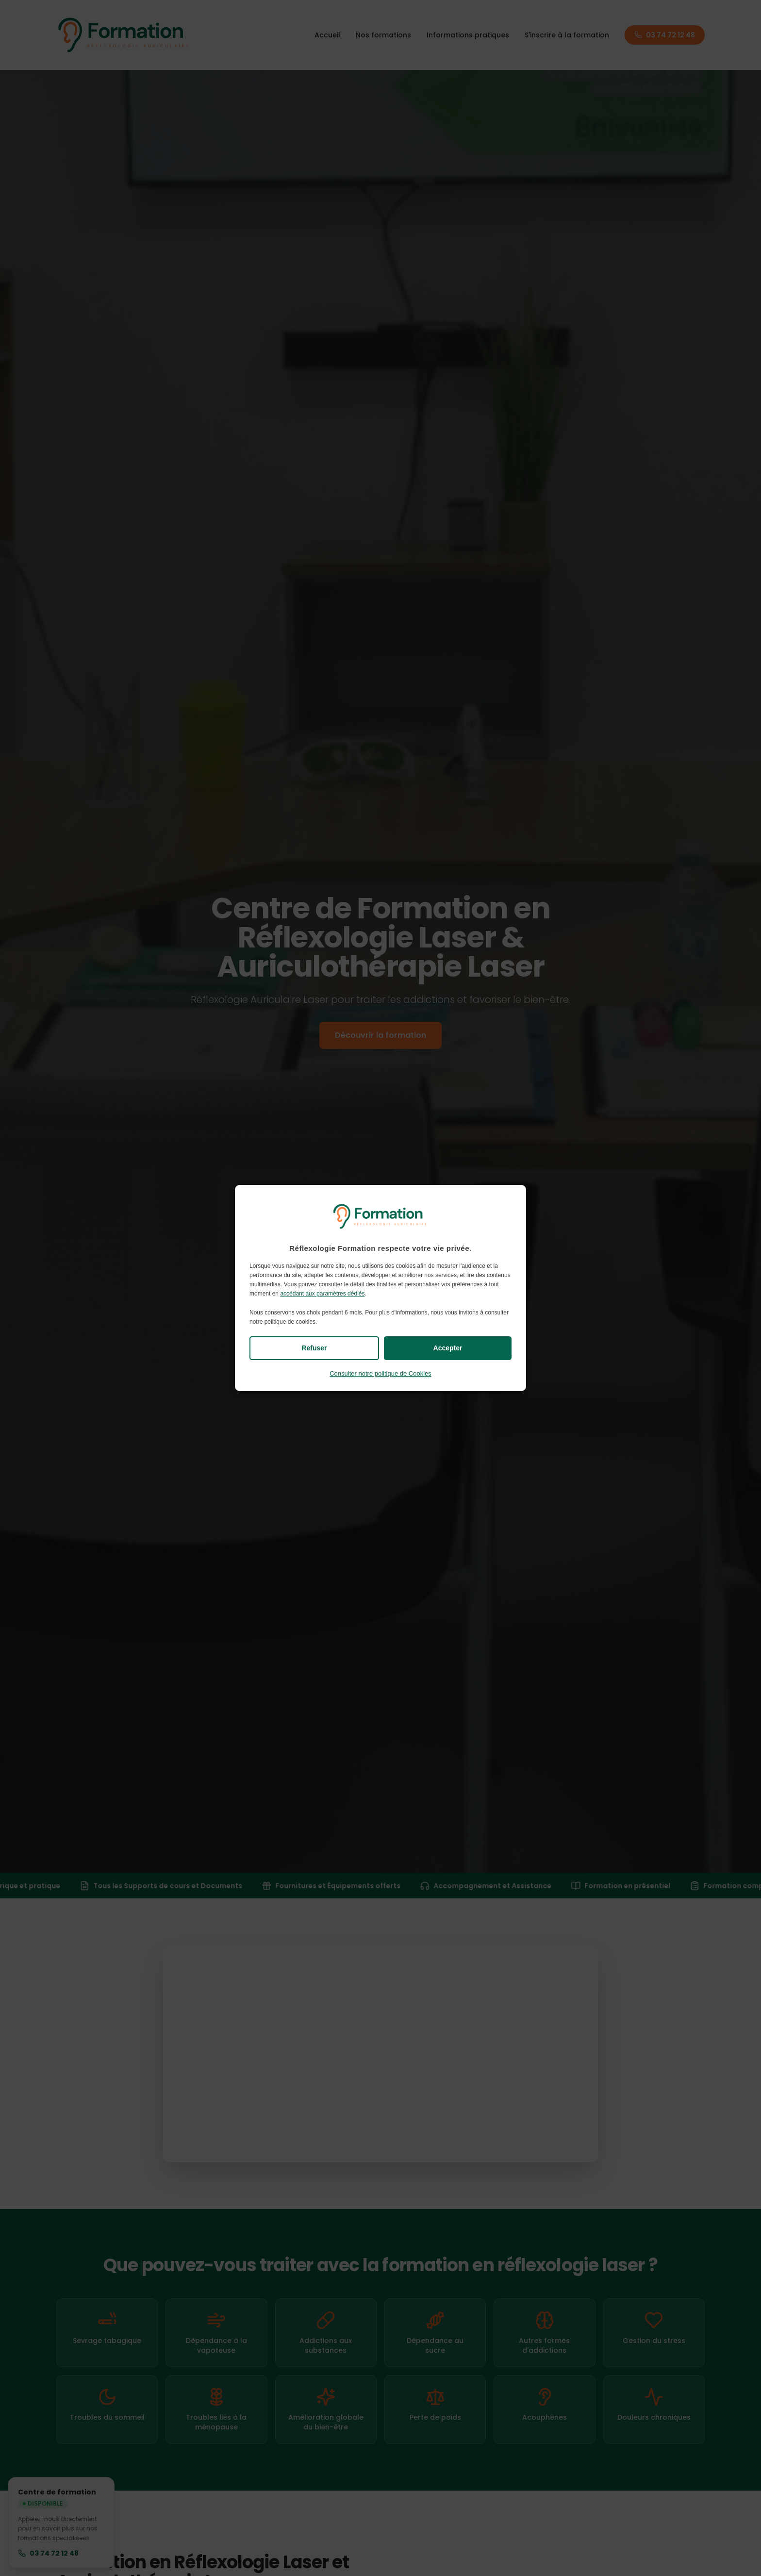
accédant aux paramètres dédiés (322, 1293)
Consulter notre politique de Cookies (380, 1373)
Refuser (314, 1348)
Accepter (448, 1348)
